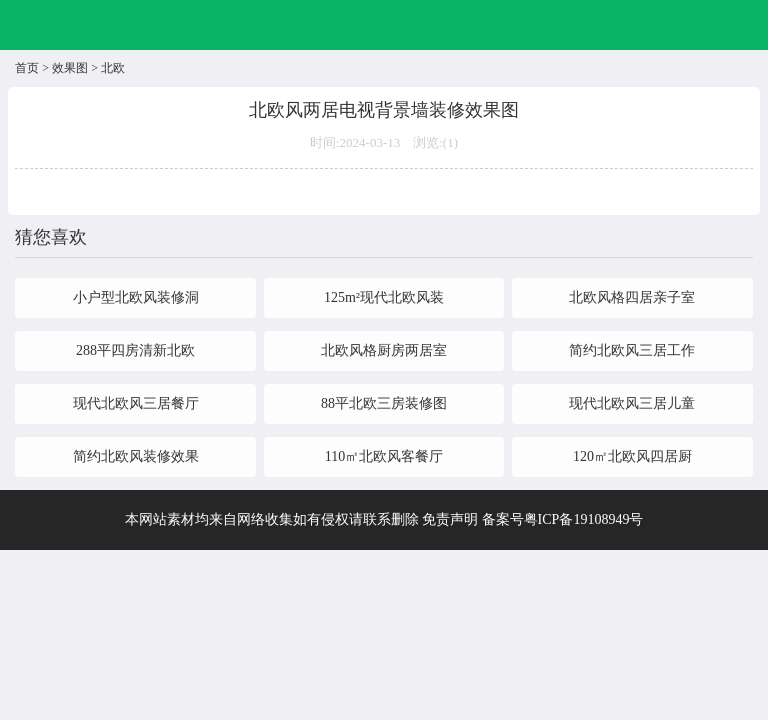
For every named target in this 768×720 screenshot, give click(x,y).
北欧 (113, 68)
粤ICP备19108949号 (584, 519)
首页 (27, 68)
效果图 (70, 68)
